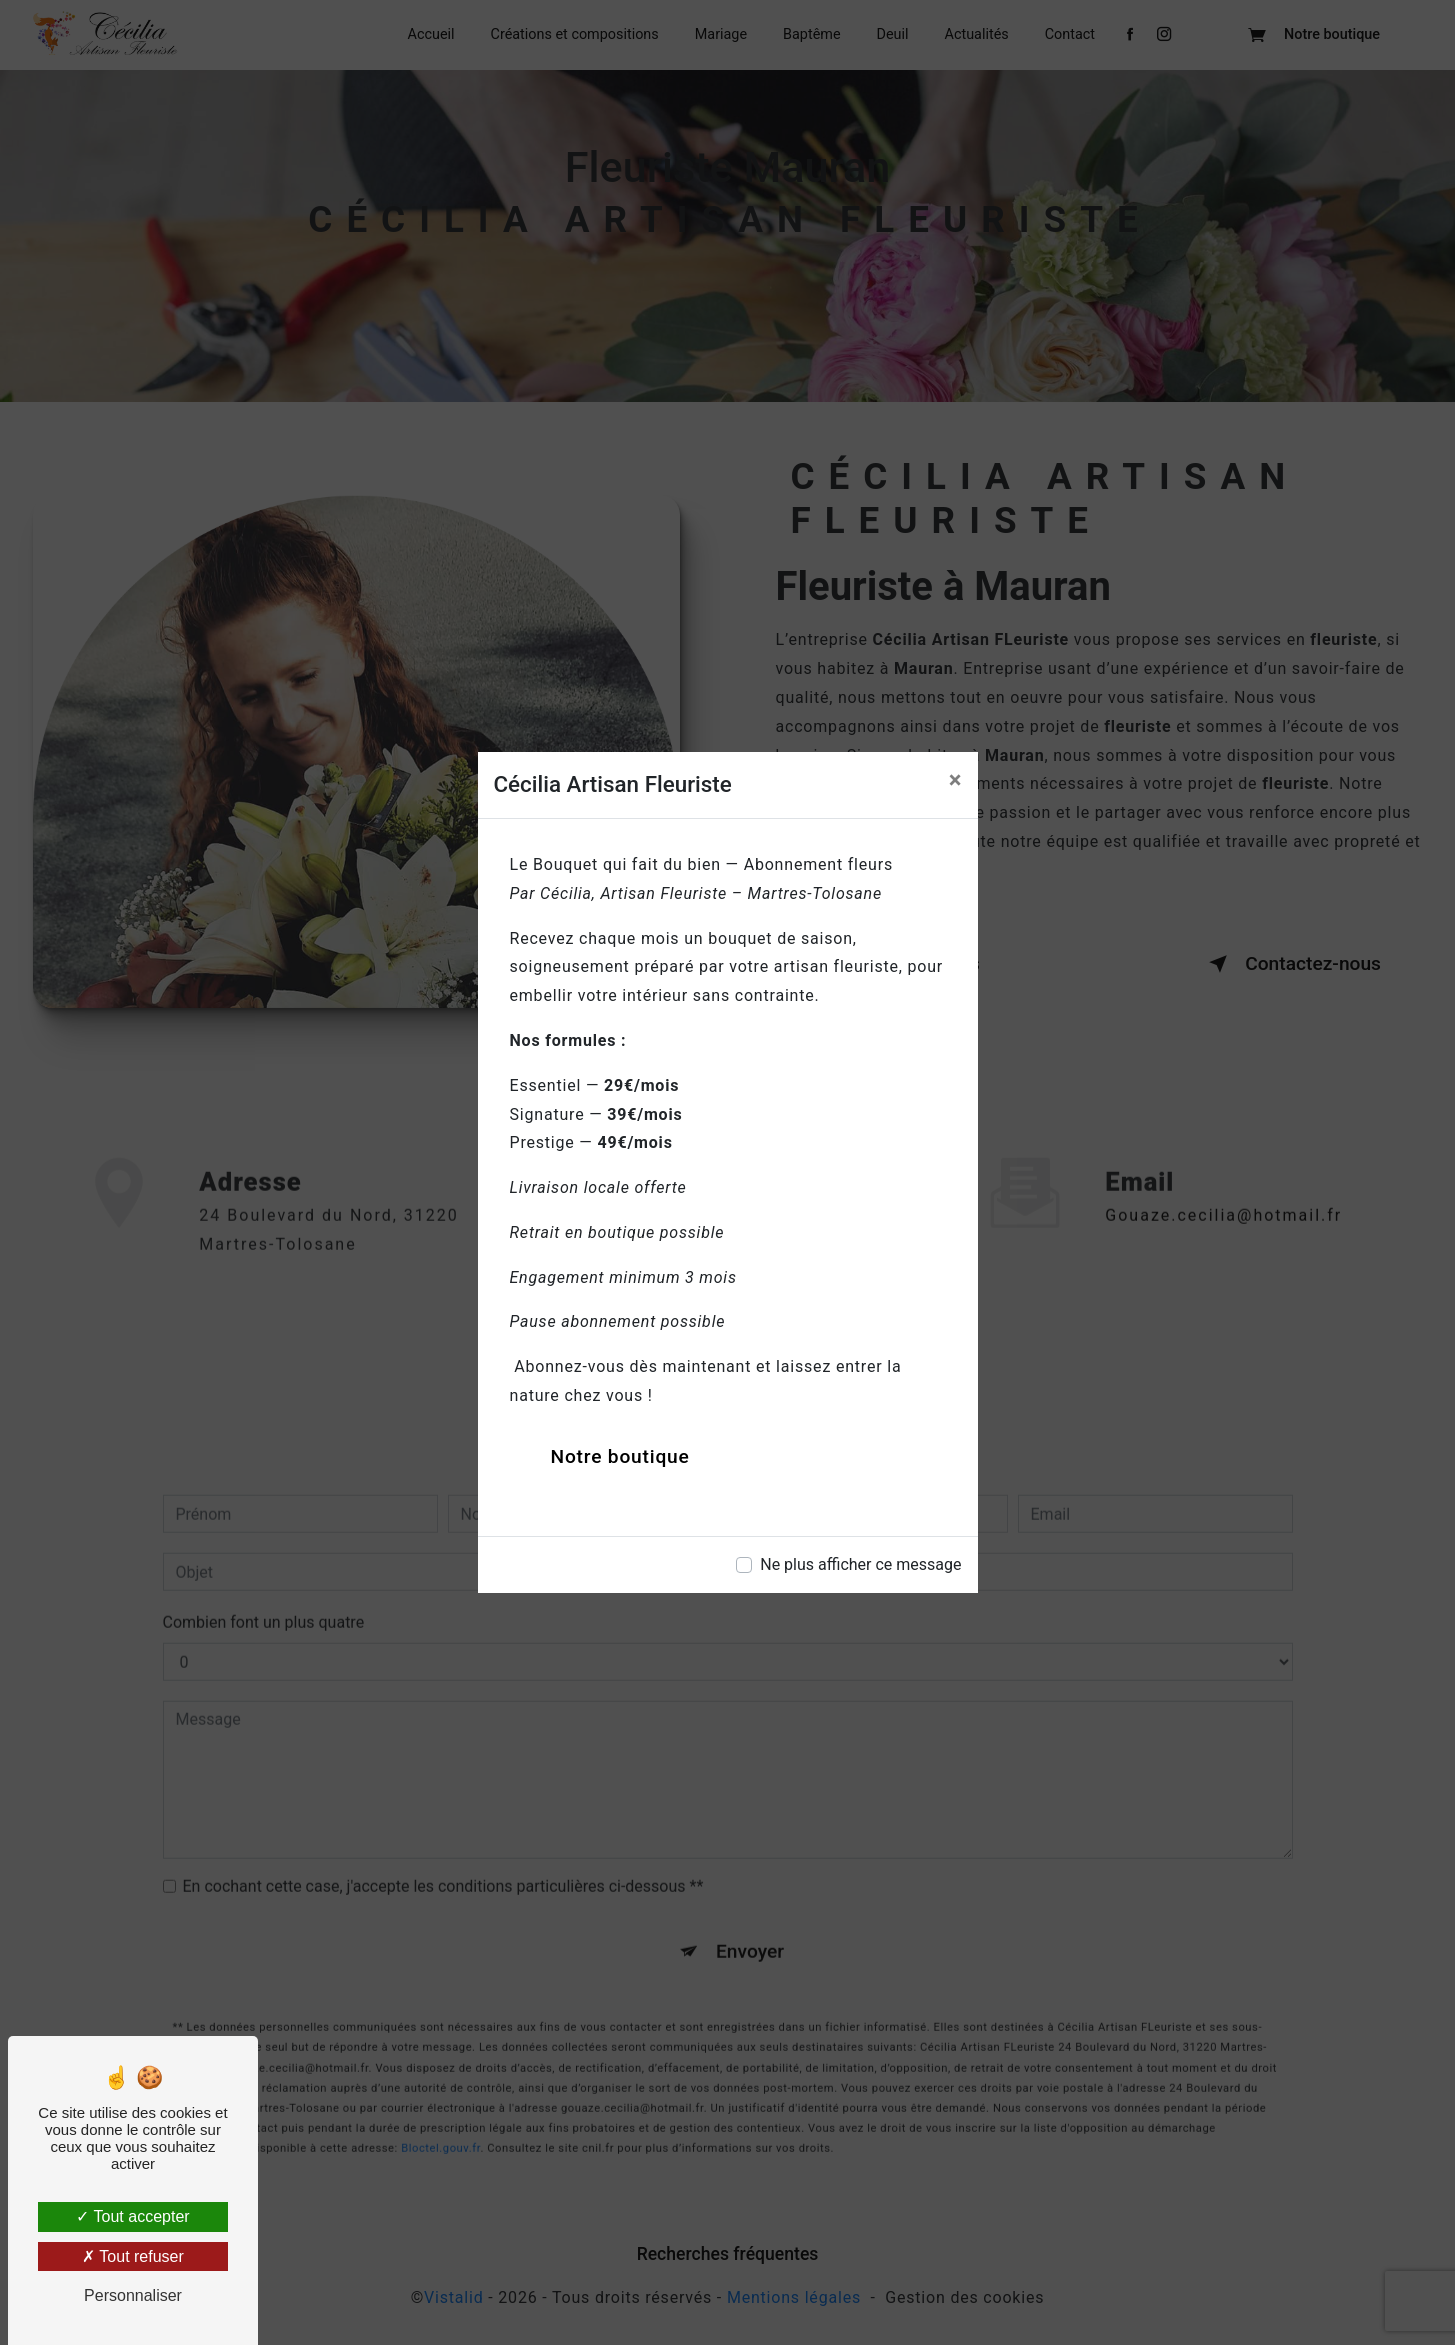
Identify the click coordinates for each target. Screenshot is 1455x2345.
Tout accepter (132, 2216)
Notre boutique (620, 1456)
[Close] (955, 780)
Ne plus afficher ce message (860, 1564)
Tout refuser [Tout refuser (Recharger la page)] (133, 2256)
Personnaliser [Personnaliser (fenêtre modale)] (133, 2295)
